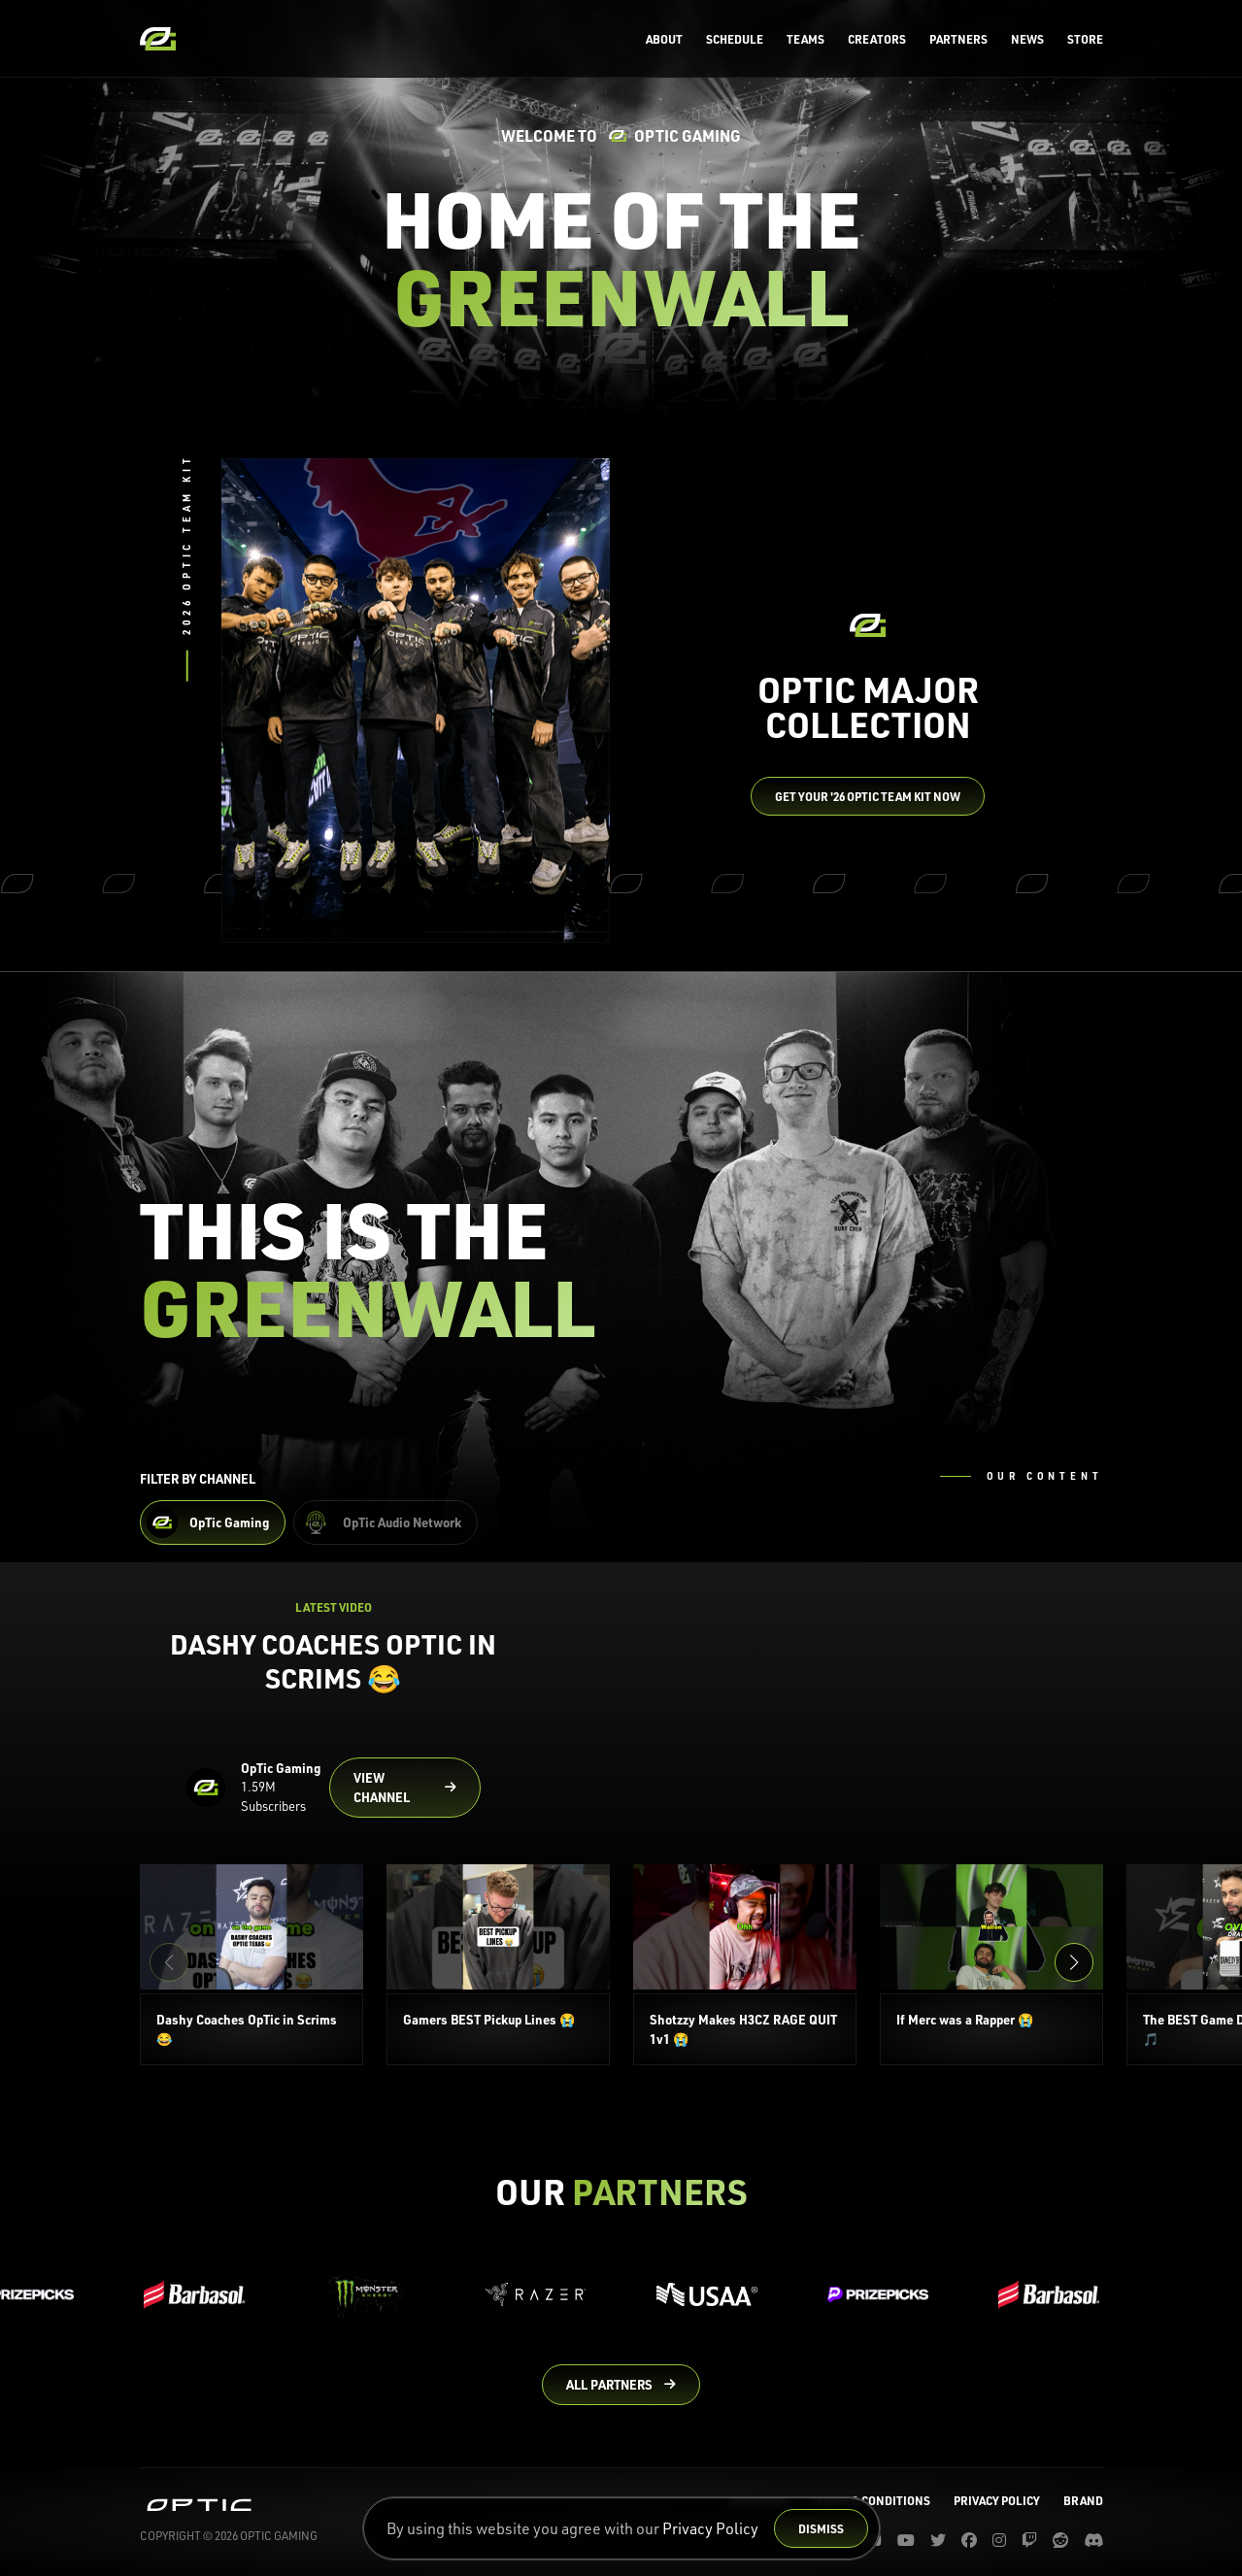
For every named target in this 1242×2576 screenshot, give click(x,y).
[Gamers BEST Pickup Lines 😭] (498, 1964)
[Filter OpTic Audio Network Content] (385, 1522)
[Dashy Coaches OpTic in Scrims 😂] (251, 1964)
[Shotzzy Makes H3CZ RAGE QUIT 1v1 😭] (744, 1964)
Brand (1083, 2500)
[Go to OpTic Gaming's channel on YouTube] (405, 1787)
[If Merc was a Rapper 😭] (991, 1964)
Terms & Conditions (870, 2500)
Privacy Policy (710, 2528)
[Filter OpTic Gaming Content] (212, 1522)
